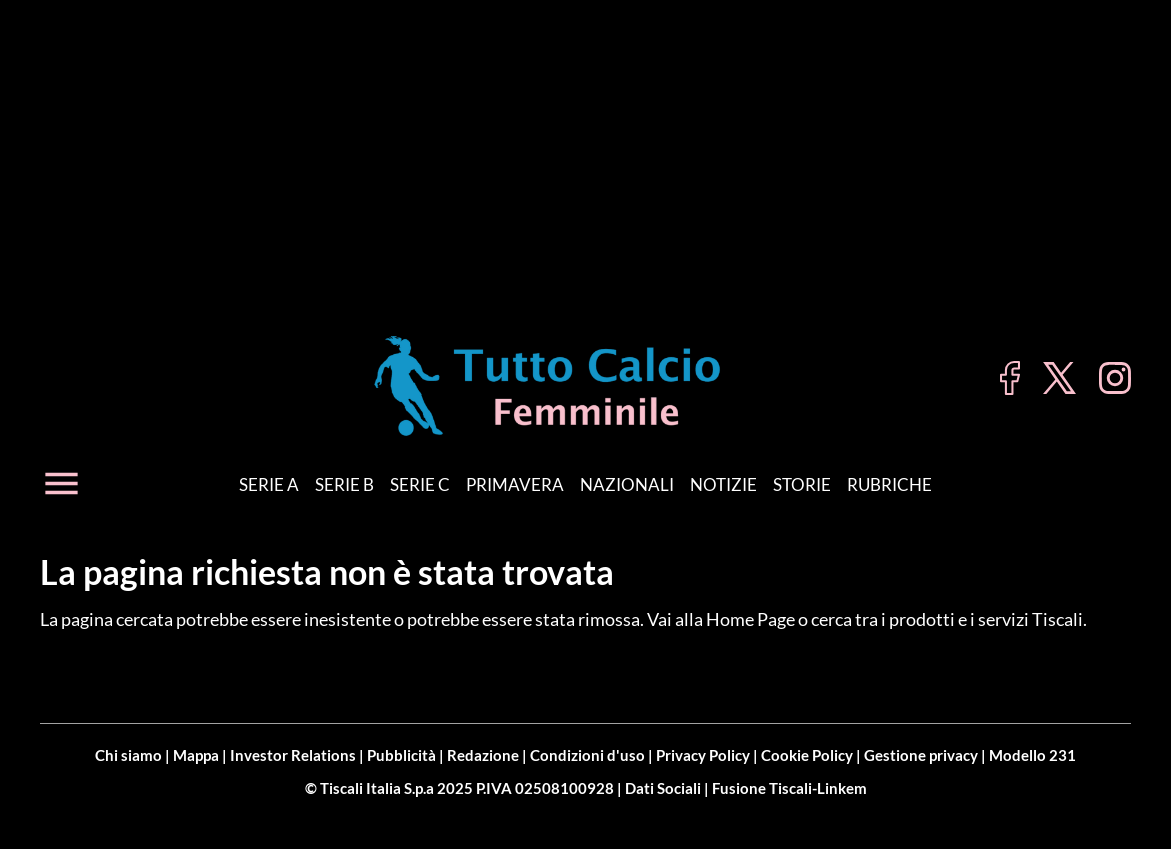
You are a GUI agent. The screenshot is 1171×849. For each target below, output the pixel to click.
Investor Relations (293, 755)
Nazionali (627, 484)
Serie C (420, 484)
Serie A (269, 484)
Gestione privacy (921, 755)
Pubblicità (401, 755)
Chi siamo (128, 755)
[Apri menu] (61, 483)
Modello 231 (1032, 755)
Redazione (483, 755)
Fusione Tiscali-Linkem (789, 788)
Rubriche (889, 484)
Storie (802, 484)
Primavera (515, 484)
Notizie (723, 484)
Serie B (344, 484)
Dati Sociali (663, 788)
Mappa (196, 755)
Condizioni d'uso (587, 755)
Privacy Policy (703, 755)
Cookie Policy (807, 755)
